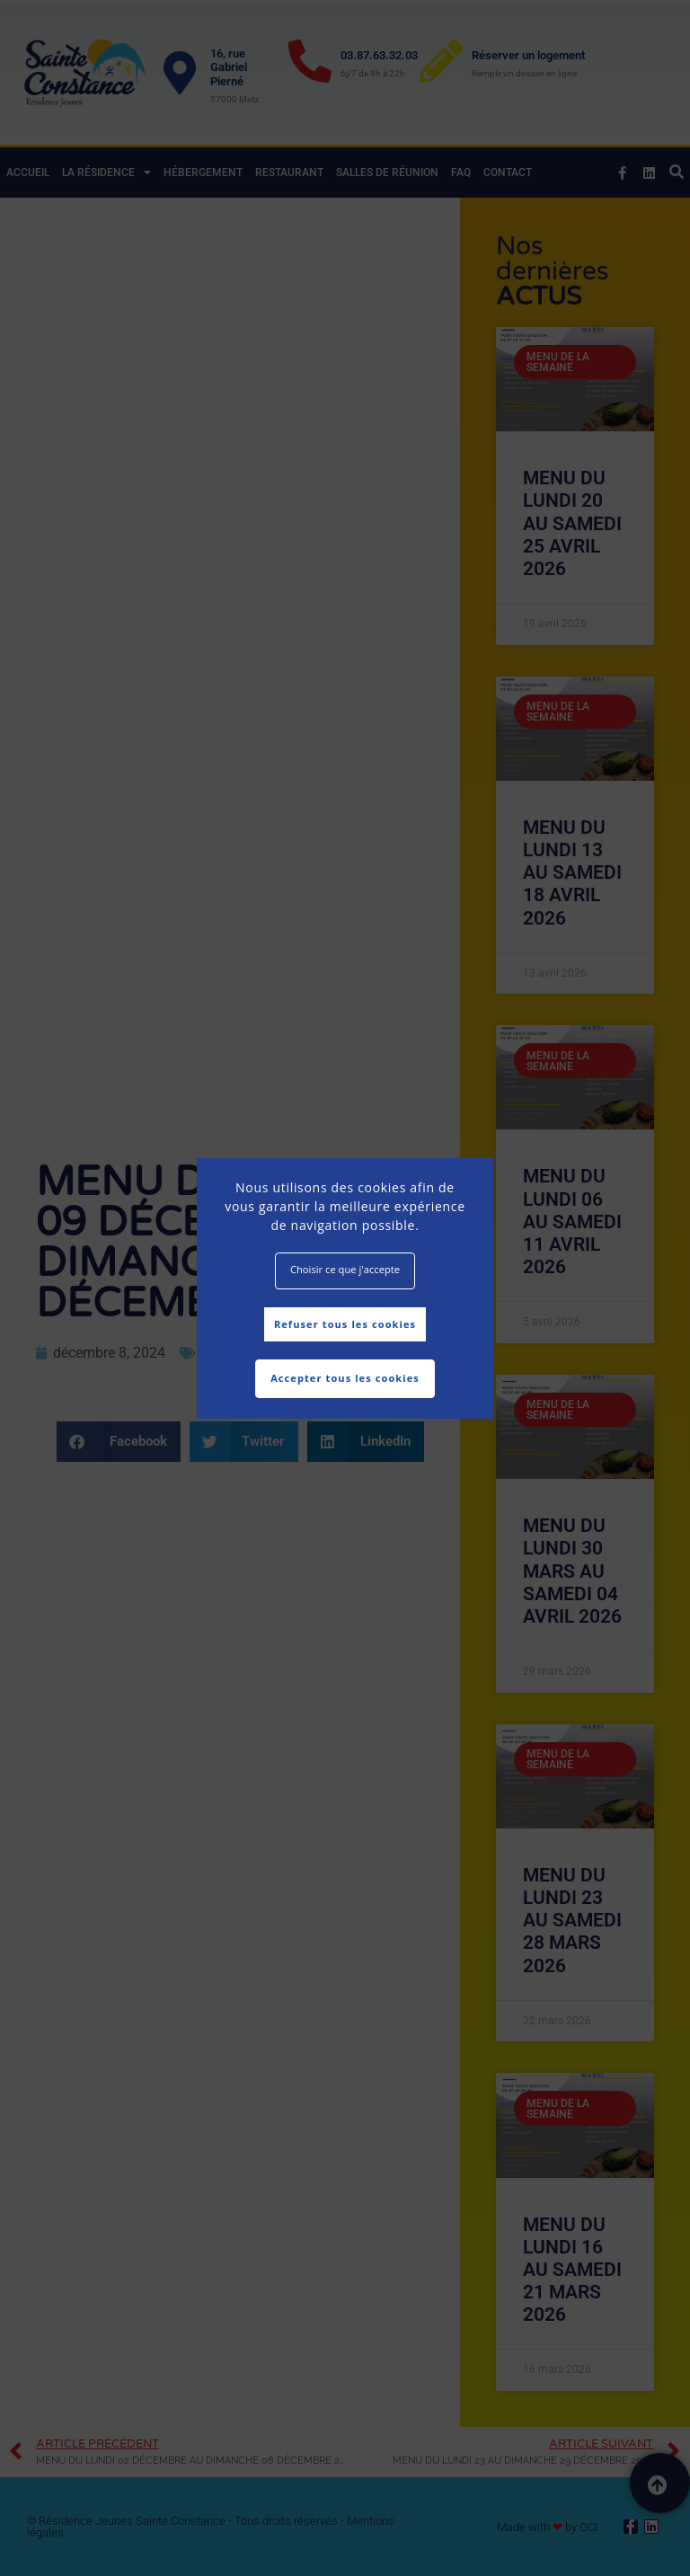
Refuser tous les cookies (345, 1324)
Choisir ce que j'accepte (345, 1269)
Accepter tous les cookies (345, 1378)
